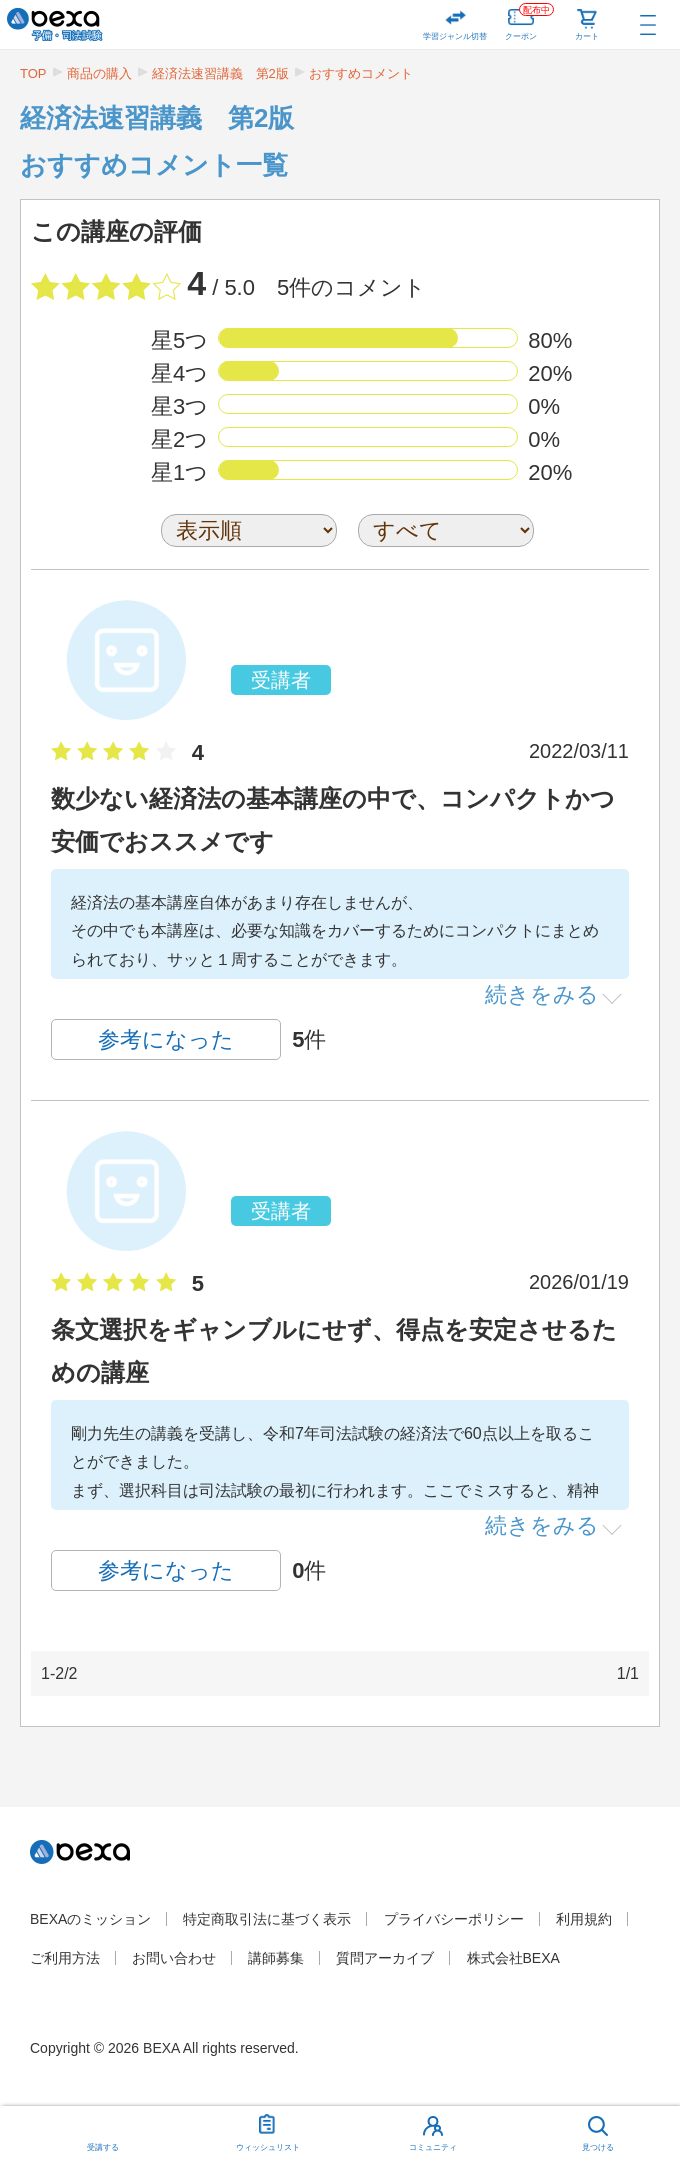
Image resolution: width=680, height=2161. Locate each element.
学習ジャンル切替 (455, 36)
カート (587, 36)
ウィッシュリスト (268, 2129)
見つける (598, 2147)
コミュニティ (433, 2147)
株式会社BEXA (513, 1958)
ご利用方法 (65, 1958)
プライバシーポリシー (454, 1919)
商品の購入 (99, 73)
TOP (33, 73)
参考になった (166, 1039)
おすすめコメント (361, 73)
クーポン (529, 20)
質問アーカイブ (385, 1958)
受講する (103, 2147)
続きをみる (542, 994)
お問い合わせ (174, 1958)
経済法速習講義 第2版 (220, 73)
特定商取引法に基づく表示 (267, 1919)
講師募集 (276, 1958)
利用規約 (584, 1919)
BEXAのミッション (90, 1919)
